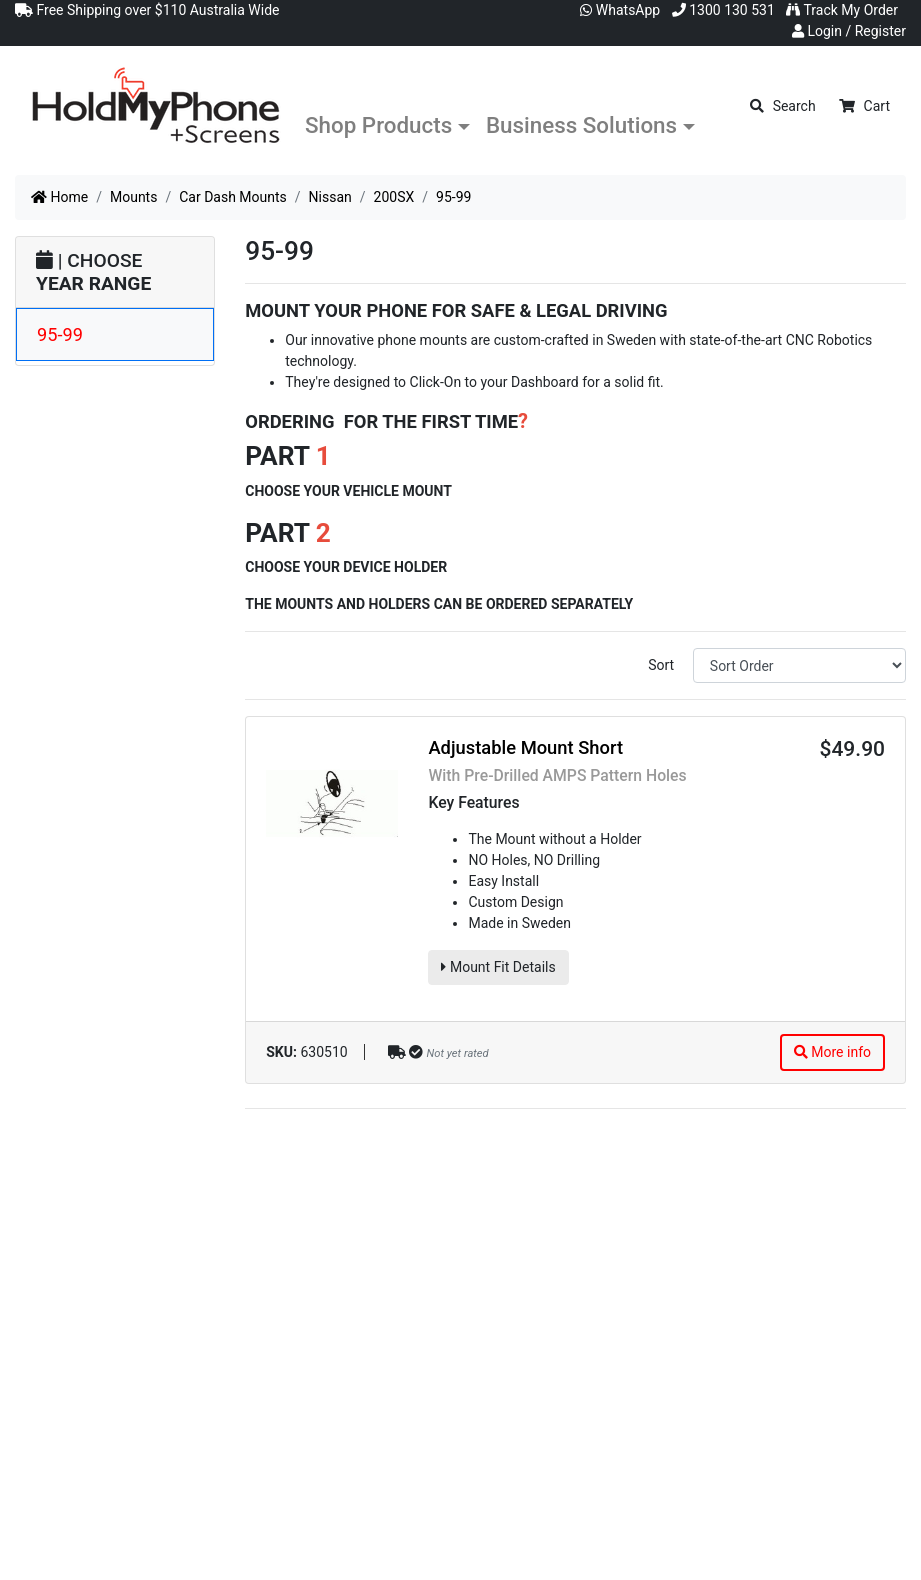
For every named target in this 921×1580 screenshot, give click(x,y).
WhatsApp (620, 10)
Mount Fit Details (498, 967)
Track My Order (842, 10)
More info (832, 1052)
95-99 (60, 334)
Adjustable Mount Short (525, 747)
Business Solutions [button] (581, 125)
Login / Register (849, 31)
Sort (661, 665)
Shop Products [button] (378, 125)
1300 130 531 (723, 10)
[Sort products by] (799, 665)
